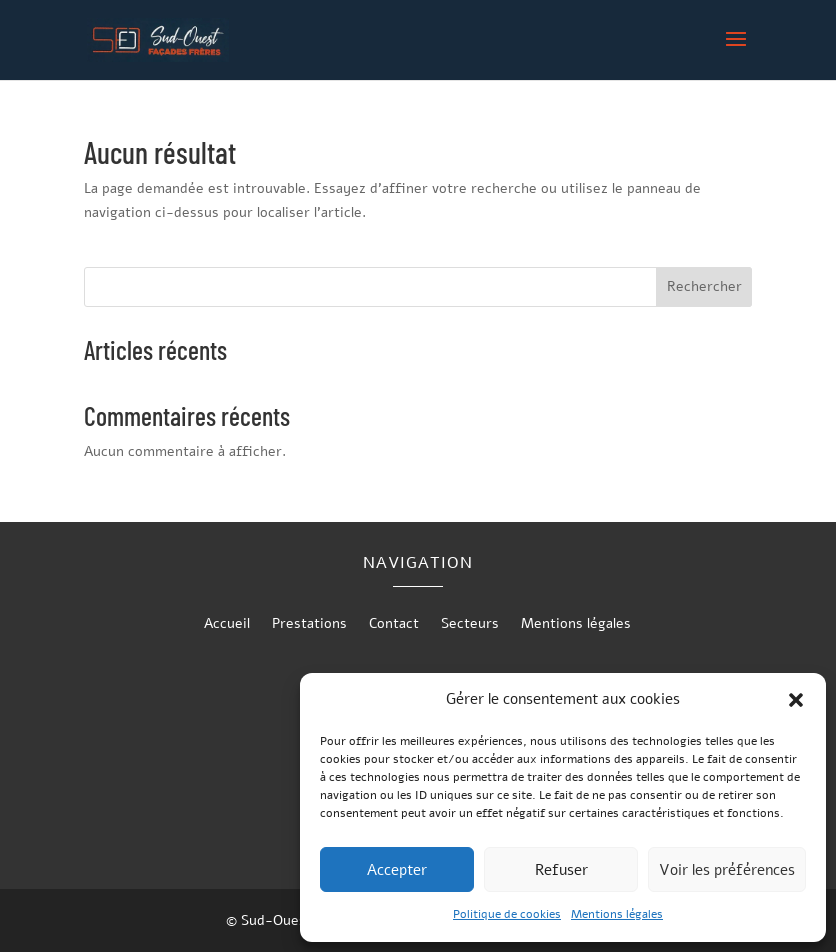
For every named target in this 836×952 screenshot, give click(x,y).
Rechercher (704, 286)
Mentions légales (617, 914)
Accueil (227, 625)
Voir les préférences (727, 870)
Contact (394, 625)
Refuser (561, 870)
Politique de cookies (507, 914)
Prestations (309, 625)
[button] (796, 700)
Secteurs (470, 625)
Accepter (397, 870)
